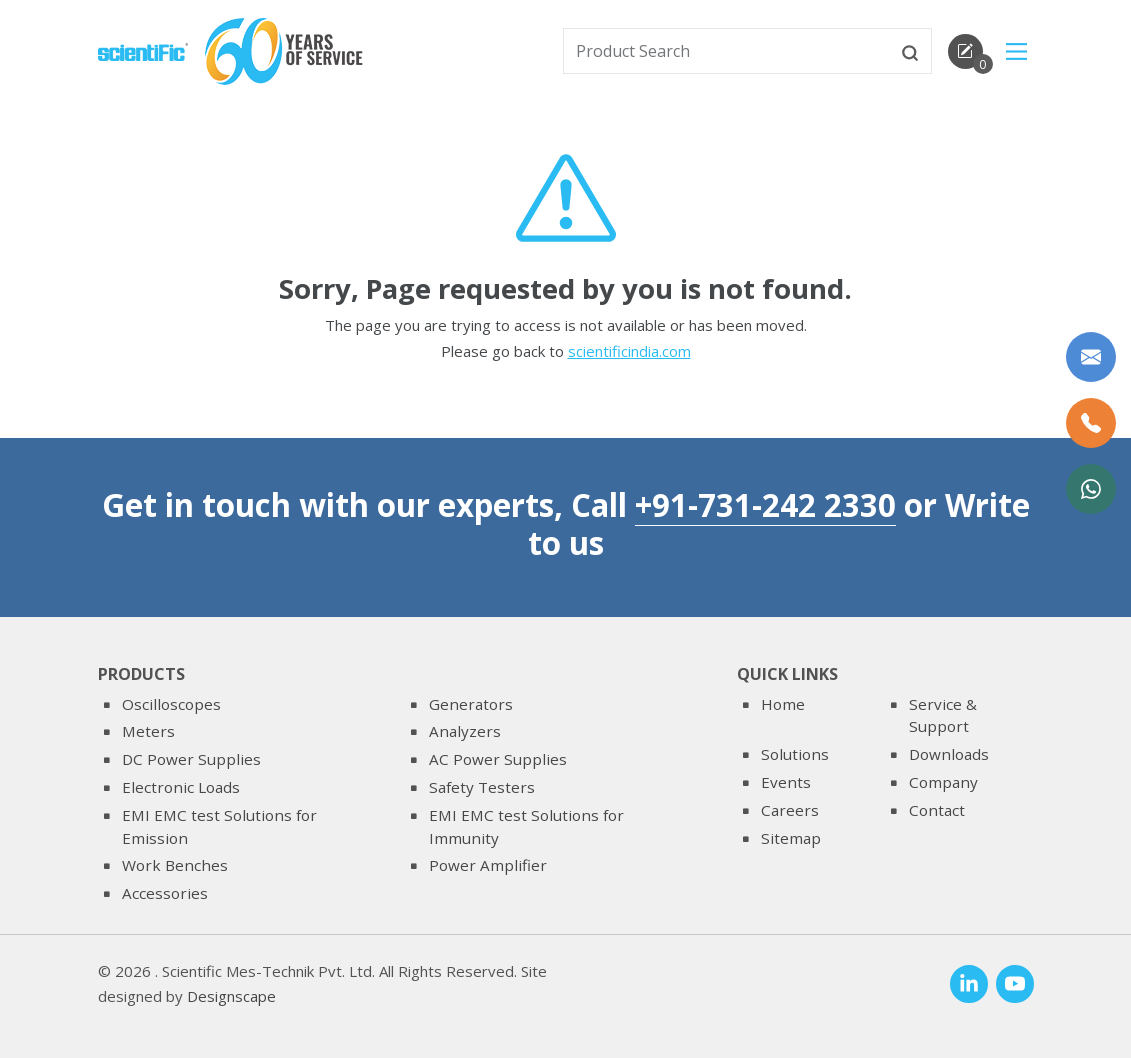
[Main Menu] (1016, 51)
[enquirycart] (965, 51)
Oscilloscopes (171, 704)
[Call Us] (1091, 423)
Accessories (165, 893)
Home (783, 704)
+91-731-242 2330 (765, 504)
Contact (937, 810)
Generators (471, 704)
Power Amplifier (488, 865)
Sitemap (791, 838)
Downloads (949, 754)
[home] (143, 50)
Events (786, 782)
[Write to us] (1091, 357)
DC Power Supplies (191, 759)
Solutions (795, 754)
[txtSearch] (727, 51)
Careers (790, 810)
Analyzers (465, 731)
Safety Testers (482, 787)
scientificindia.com (629, 353)
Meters (148, 731)
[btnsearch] (910, 51)
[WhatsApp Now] (1091, 489)
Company (943, 782)
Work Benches (175, 865)
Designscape (231, 997)
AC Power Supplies (498, 759)
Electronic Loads (181, 787)
